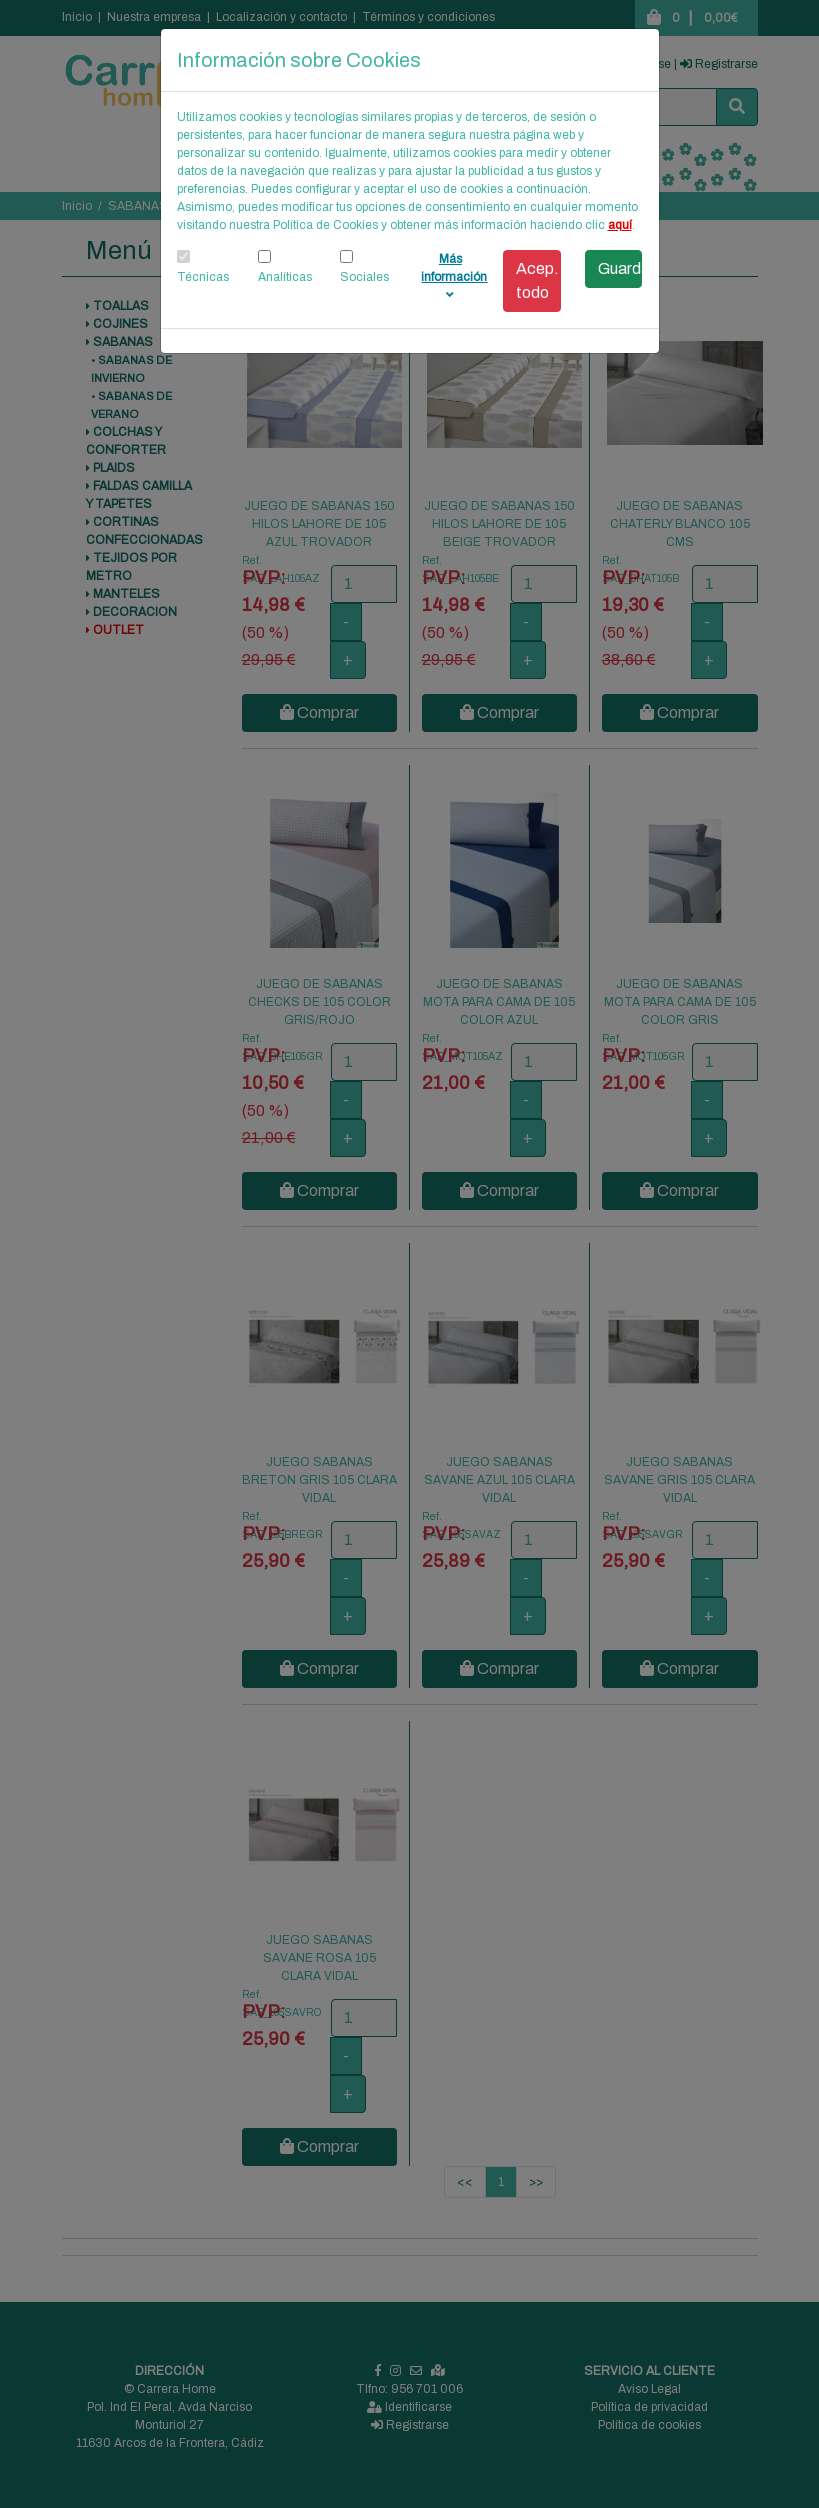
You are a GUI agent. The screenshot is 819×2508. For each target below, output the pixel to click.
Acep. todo (537, 280)
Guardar (620, 268)
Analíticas (285, 277)
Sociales (364, 277)
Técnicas (203, 277)
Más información (454, 276)
